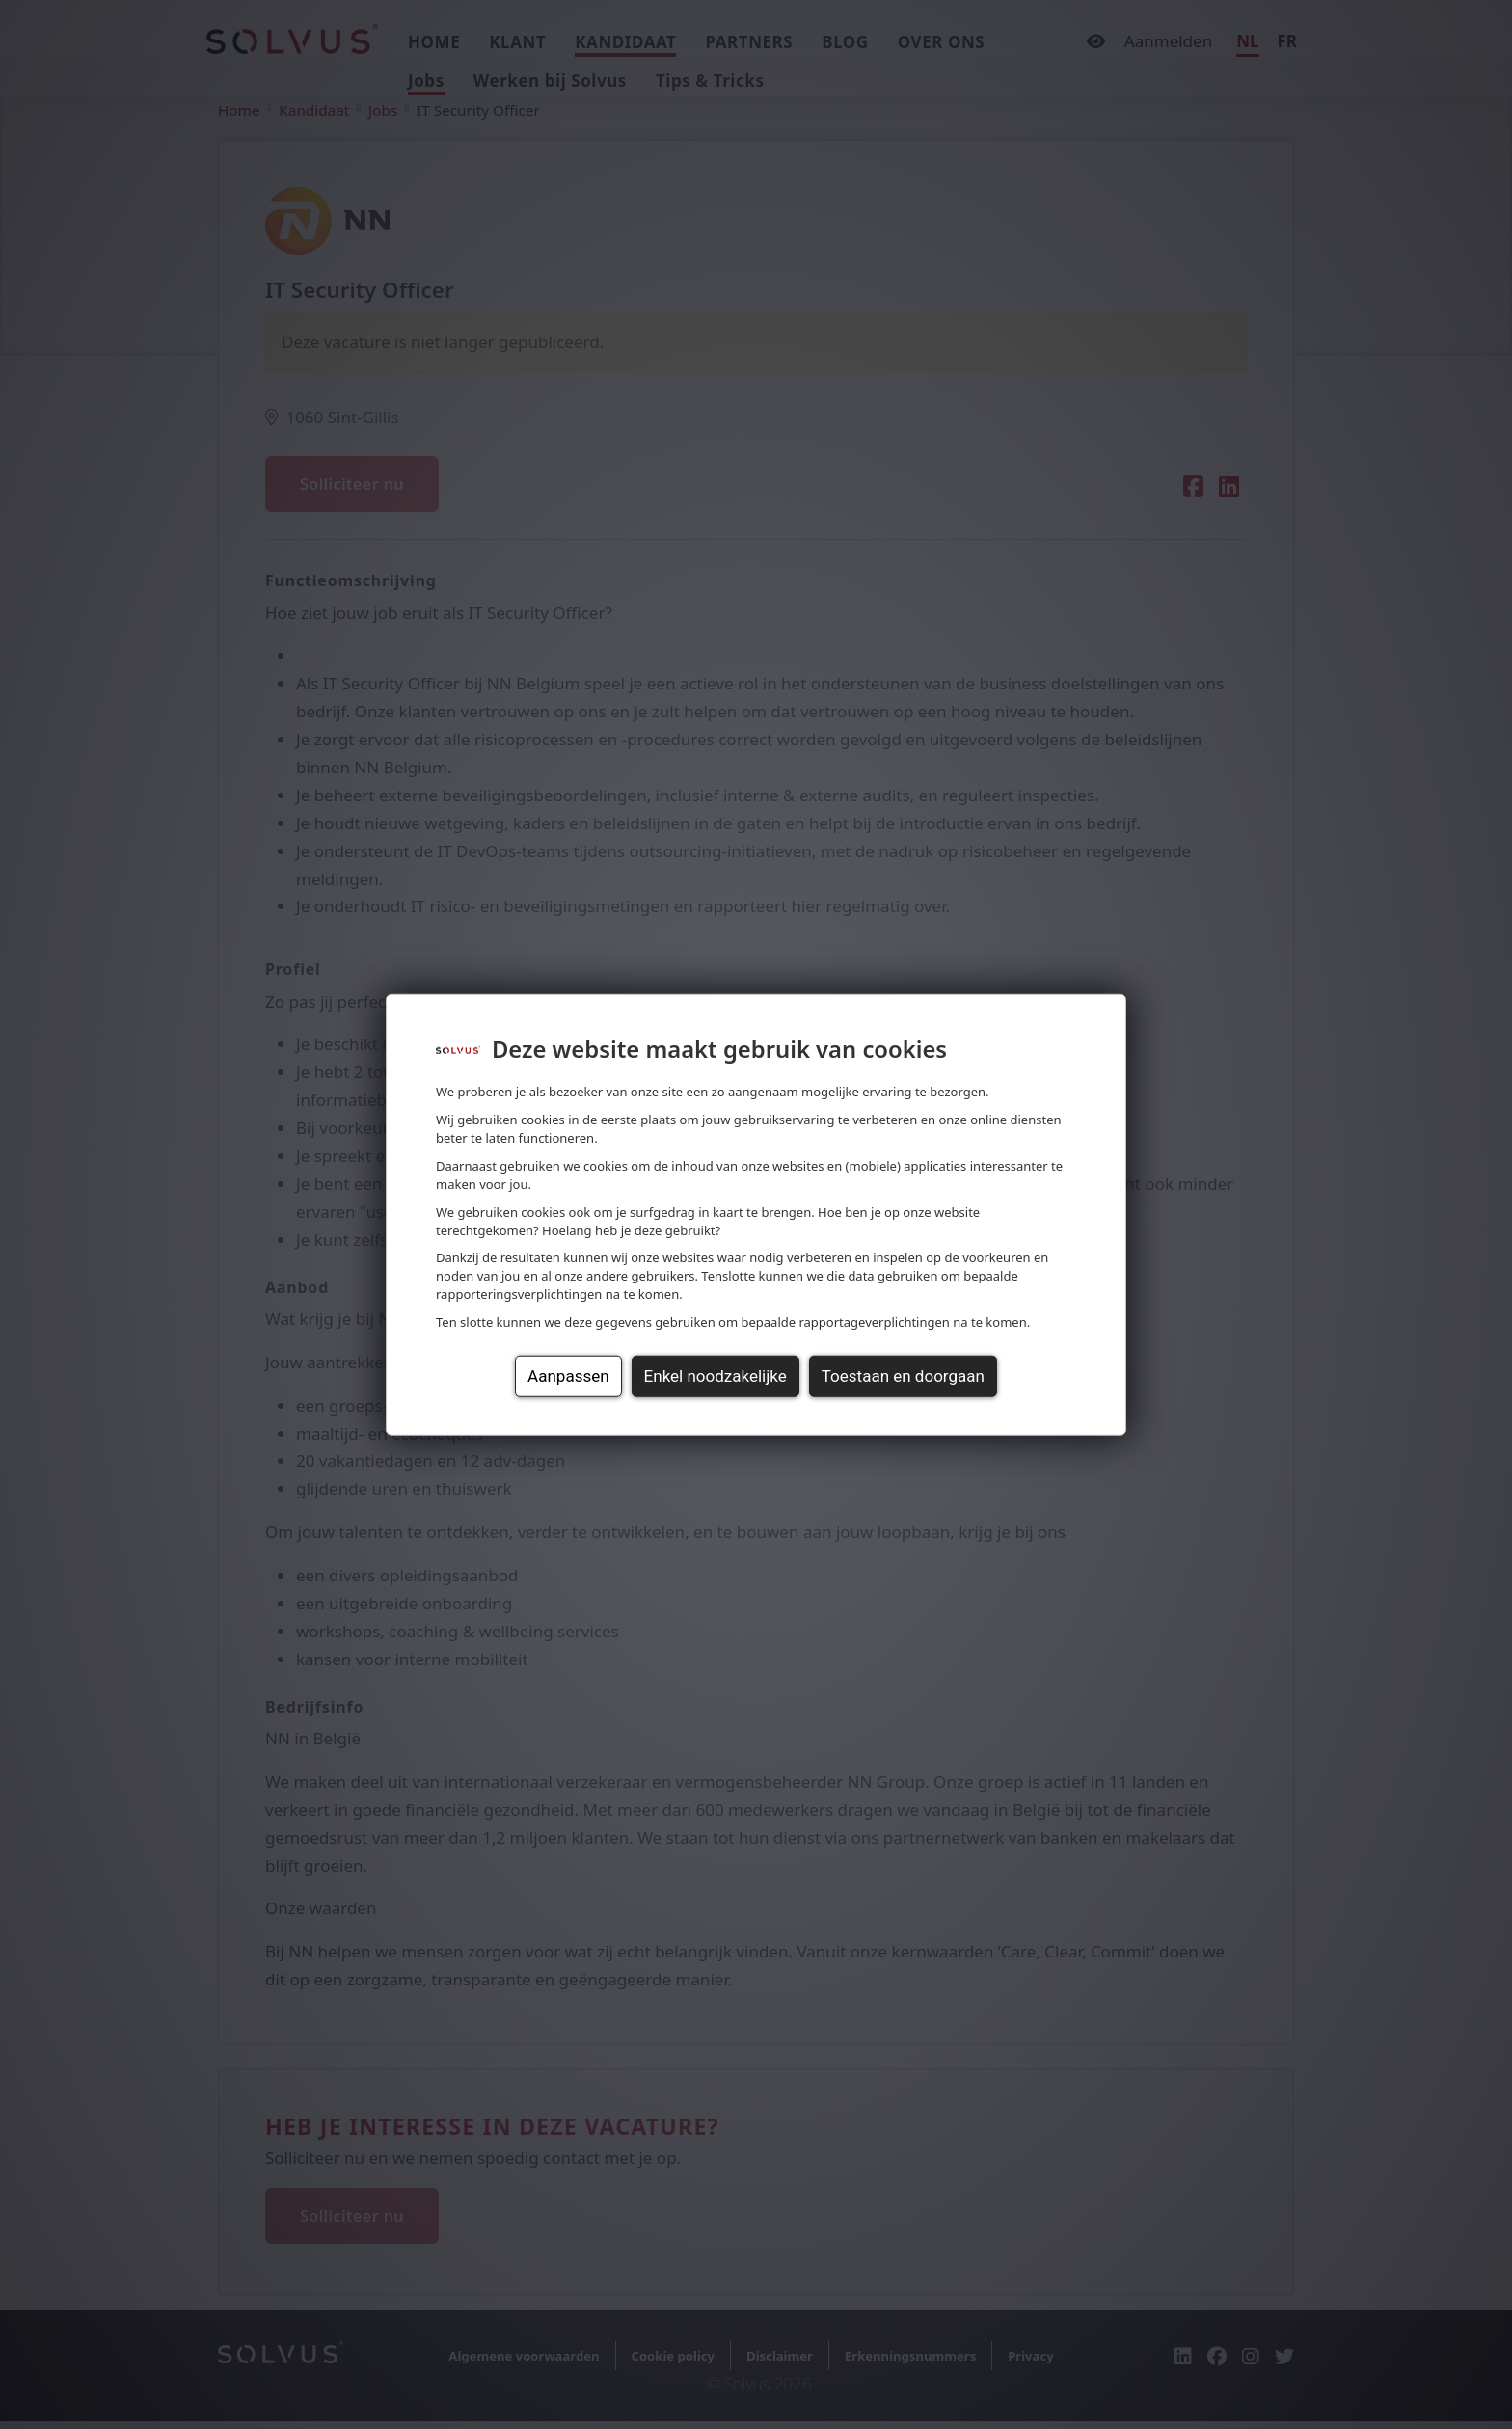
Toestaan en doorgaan (903, 1376)
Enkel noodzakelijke (715, 1376)
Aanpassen (567, 1376)
